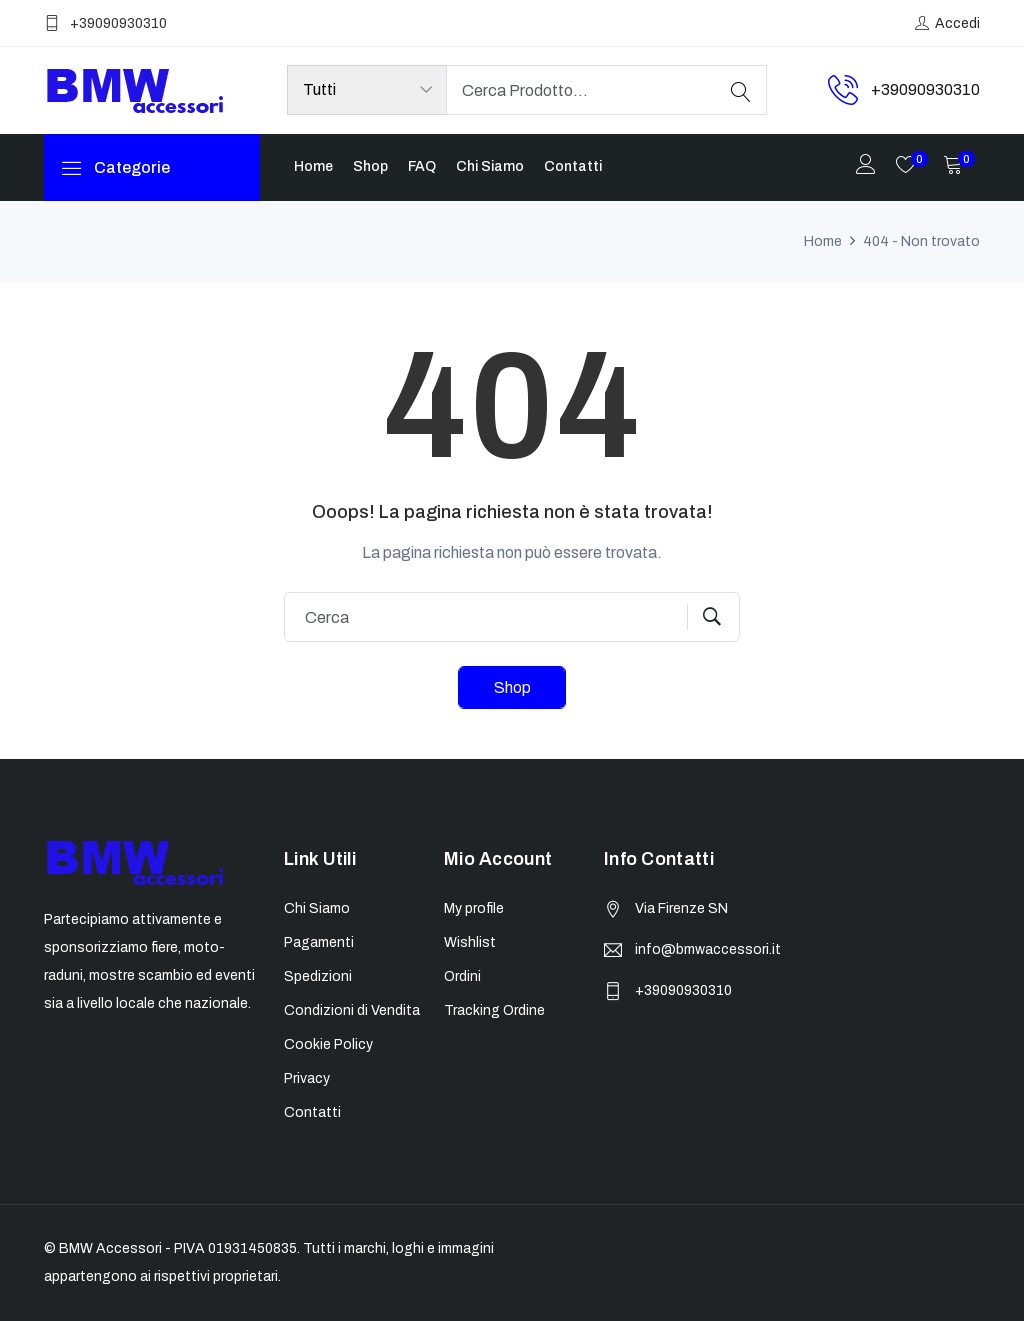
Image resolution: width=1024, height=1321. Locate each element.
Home (313, 166)
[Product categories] (367, 90)
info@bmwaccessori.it (708, 949)
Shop (370, 166)
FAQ (422, 166)
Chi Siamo (490, 166)
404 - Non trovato (921, 241)
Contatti (573, 166)
